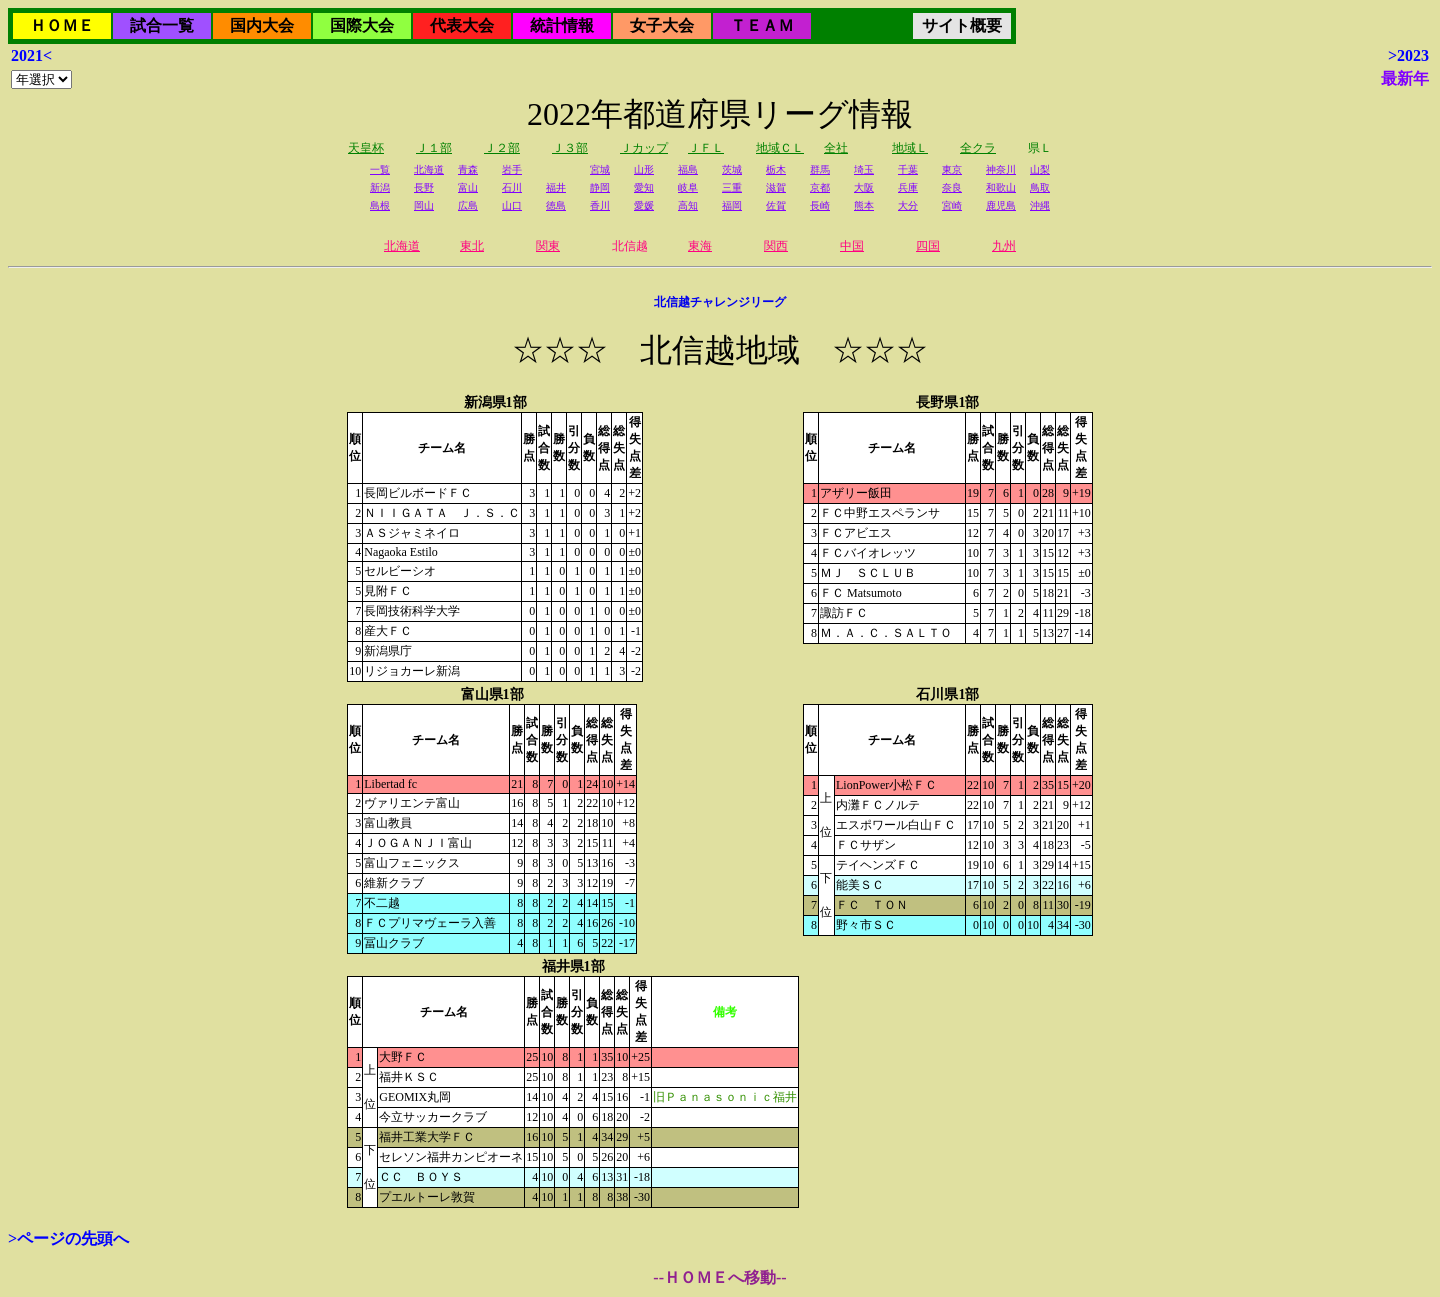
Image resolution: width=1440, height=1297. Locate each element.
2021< (31, 55)
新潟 (380, 187)
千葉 (908, 169)
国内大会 (262, 25)
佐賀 (776, 205)
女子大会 (662, 25)
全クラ (978, 148)
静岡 (600, 187)
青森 (468, 169)
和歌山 (1001, 187)
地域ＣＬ (780, 148)
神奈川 (1001, 169)
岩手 (512, 169)
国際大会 (362, 25)
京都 (820, 187)
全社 (836, 148)
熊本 (864, 205)
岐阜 (688, 187)
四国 (928, 246)
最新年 (1405, 78)
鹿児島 (1001, 205)
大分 (908, 205)
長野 (424, 187)
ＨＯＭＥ (62, 25)
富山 (468, 187)
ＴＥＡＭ (762, 25)
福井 (556, 187)
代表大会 (462, 25)
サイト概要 (962, 25)
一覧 (380, 169)
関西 (776, 246)
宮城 (600, 169)
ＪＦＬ (706, 148)
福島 (688, 169)
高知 (688, 205)
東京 (952, 169)
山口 (512, 205)
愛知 (644, 187)
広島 (468, 205)
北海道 (429, 169)
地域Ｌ (910, 148)
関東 (548, 246)
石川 (512, 187)
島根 (380, 205)
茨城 (732, 169)
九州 (1004, 246)
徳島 (556, 205)
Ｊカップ (644, 148)
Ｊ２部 (502, 148)
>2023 (1408, 55)
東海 (700, 246)
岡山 (424, 205)
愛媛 (644, 205)
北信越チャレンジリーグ (720, 302)
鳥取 (1040, 187)
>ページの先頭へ (68, 1238)
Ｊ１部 (434, 148)
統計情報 (562, 25)
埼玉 (864, 169)
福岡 (732, 205)
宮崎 (952, 205)
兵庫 (908, 187)
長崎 (820, 205)
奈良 (952, 187)
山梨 (1040, 169)
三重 (732, 187)
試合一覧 (162, 25)
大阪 (864, 187)
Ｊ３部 (570, 148)
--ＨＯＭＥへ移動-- (719, 1277)
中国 (852, 246)
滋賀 (776, 187)
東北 (472, 246)
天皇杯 (366, 148)
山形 (644, 169)
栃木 (776, 169)
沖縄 (1040, 205)
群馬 (820, 169)
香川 (600, 205)
